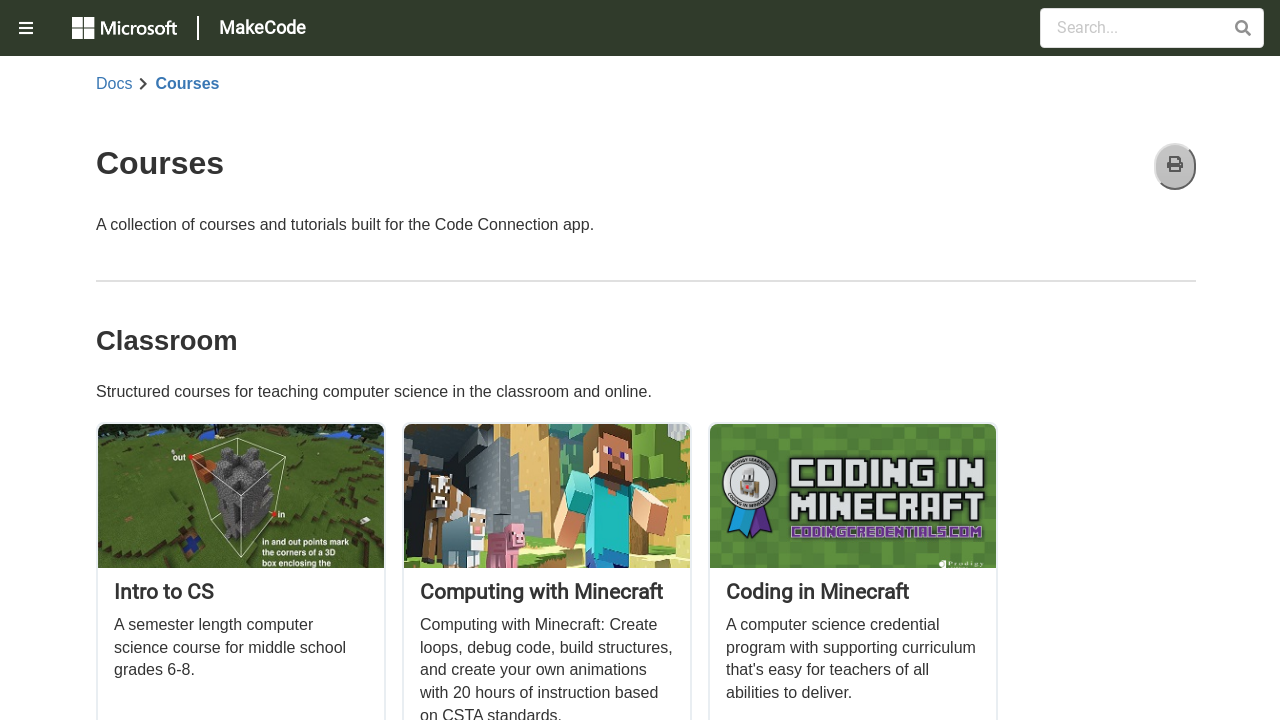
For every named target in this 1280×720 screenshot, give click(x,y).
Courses (187, 84)
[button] (1242, 28)
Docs (114, 84)
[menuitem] (28, 28)
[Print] (1175, 166)
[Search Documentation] (1152, 28)
